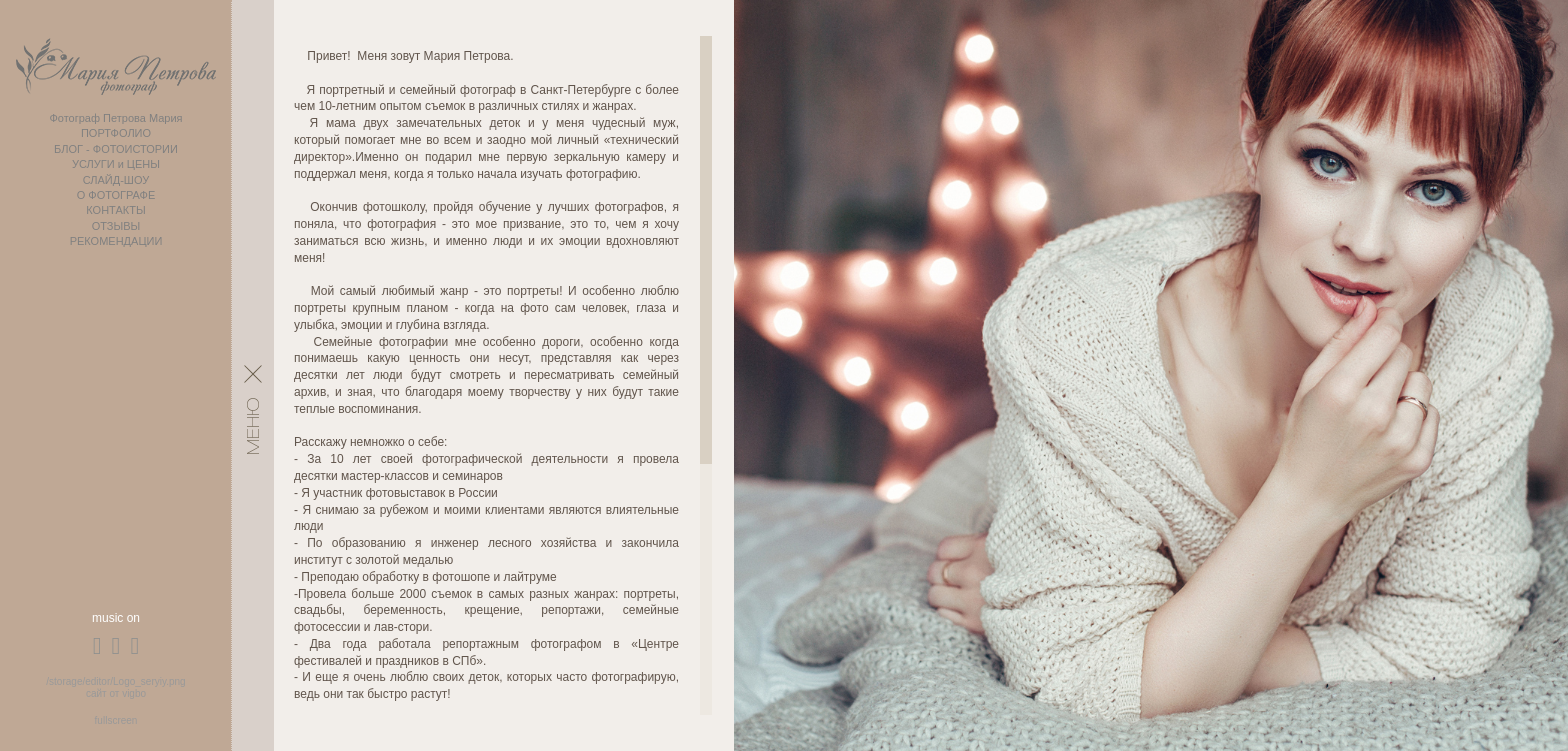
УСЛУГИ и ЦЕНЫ (116, 164)
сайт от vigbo (116, 693)
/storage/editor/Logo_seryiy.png (115, 681)
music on (116, 618)
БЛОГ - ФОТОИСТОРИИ (116, 149)
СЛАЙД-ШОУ (116, 180)
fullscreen (116, 720)
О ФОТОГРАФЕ (116, 195)
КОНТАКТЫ (115, 210)
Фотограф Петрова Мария (115, 118)
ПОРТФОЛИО (116, 133)
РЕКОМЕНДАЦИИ (116, 241)
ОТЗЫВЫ (116, 226)
